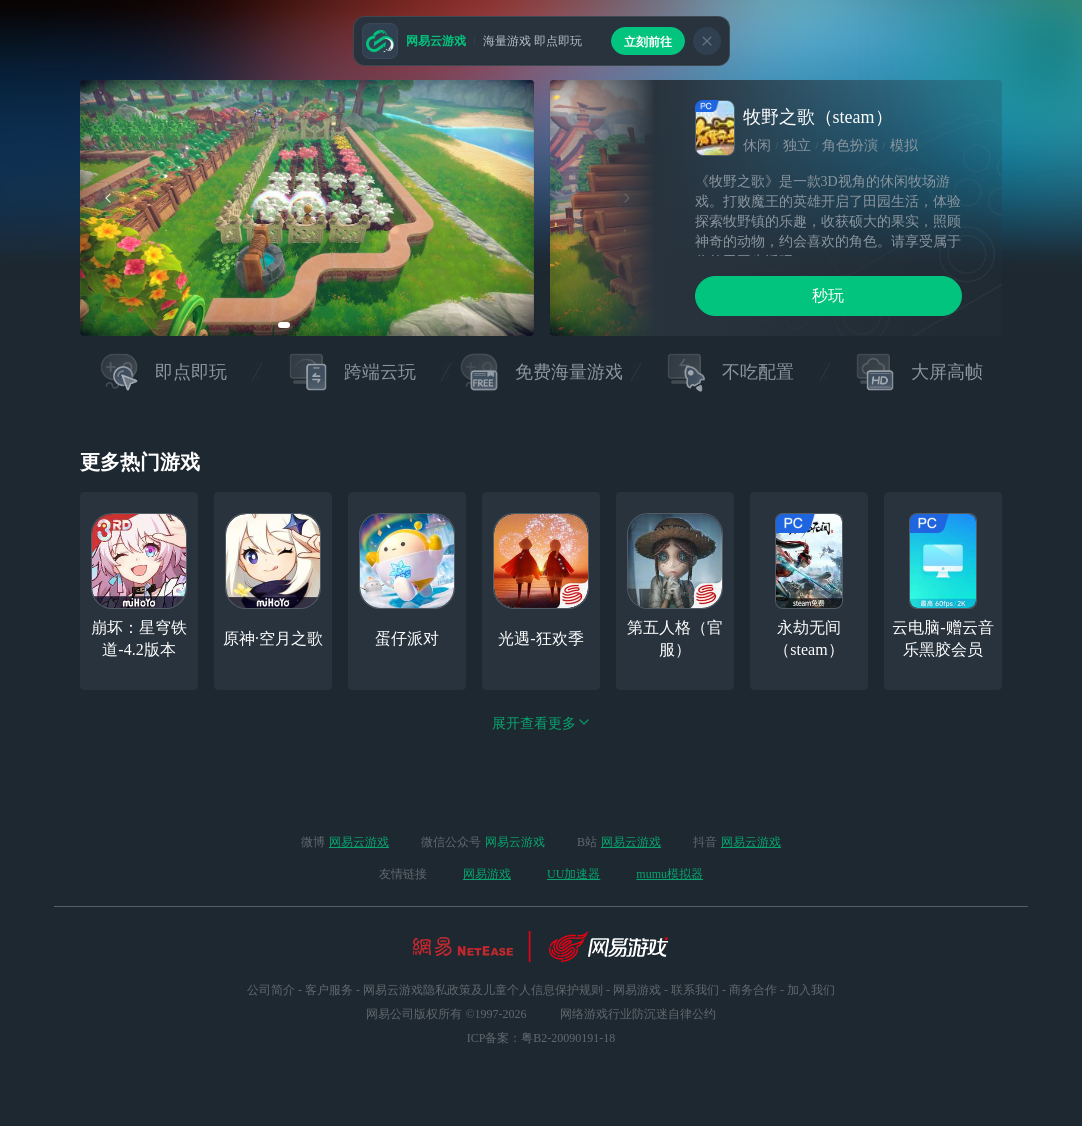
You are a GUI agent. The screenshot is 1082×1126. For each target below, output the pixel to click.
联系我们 (695, 990)
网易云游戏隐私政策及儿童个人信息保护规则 (483, 990)
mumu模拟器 (669, 874)
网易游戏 (487, 874)
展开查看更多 (541, 723)
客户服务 (329, 990)
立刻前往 (648, 42)
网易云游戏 (359, 842)
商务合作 (753, 990)
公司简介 (271, 990)
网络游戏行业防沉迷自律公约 (638, 1014)
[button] (284, 325)
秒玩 (828, 295)
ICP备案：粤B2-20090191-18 (541, 1038)
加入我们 (811, 990)
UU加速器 (573, 874)
